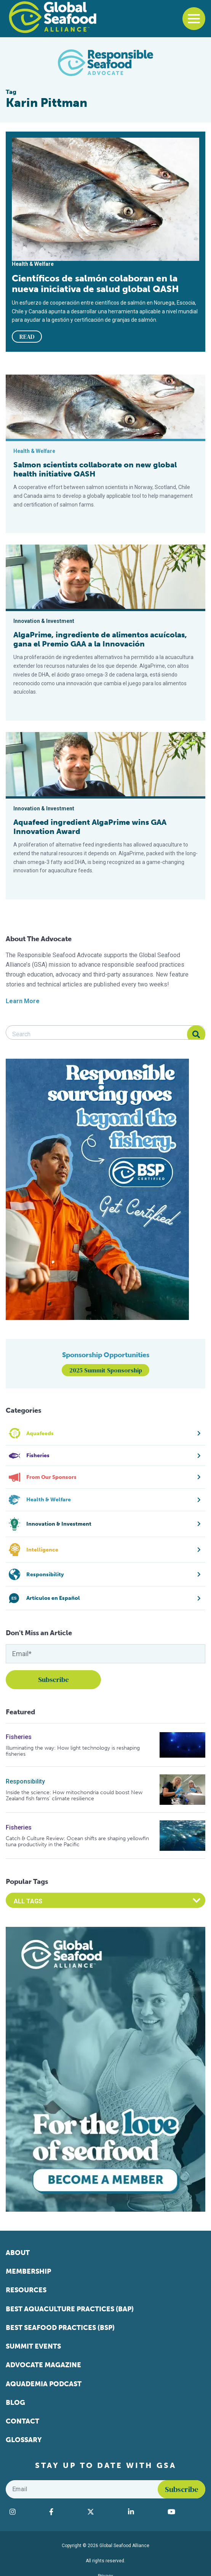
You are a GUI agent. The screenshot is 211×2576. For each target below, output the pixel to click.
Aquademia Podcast (44, 2384)
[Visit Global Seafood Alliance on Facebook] (64, 2512)
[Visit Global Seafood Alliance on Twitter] (103, 2512)
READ (27, 336)
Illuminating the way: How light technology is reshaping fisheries (73, 1751)
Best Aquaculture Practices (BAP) (70, 2309)
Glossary (24, 2440)
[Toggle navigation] (193, 18)
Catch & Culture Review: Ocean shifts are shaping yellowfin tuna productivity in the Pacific (77, 1841)
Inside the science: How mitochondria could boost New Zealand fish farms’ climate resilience (74, 1795)
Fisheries (19, 1737)
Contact (22, 2421)
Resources (26, 2290)
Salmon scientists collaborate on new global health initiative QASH (95, 469)
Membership (28, 2271)
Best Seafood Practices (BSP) (60, 2327)
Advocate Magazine (43, 2365)
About (18, 2253)
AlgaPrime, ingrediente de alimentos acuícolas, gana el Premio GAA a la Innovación (100, 639)
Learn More (23, 1001)
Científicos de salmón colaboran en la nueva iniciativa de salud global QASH (95, 284)
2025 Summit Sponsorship (105, 1370)
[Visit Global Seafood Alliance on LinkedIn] (144, 2512)
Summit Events (33, 2346)
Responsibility (25, 1781)
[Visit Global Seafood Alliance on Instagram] (25, 2512)
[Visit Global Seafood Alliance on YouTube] (184, 2512)
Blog (15, 2402)
